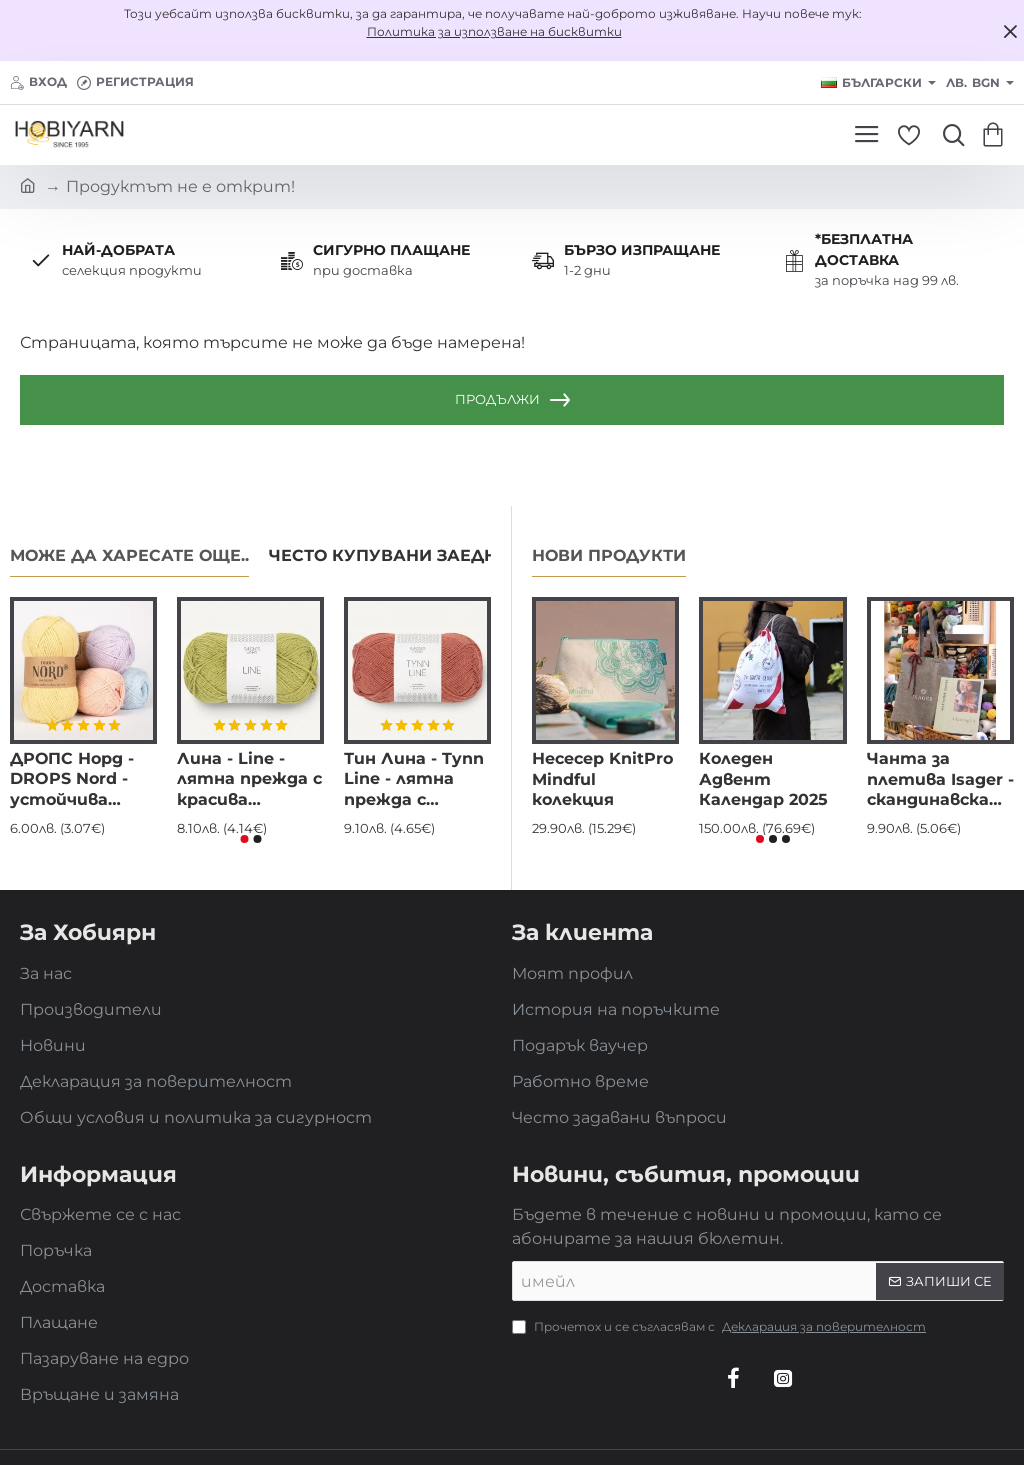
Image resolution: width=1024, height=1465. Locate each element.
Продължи (497, 399)
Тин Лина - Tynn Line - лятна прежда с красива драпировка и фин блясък (414, 780)
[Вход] (38, 82)
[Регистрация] (135, 82)
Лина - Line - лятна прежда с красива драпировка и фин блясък (249, 780)
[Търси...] (949, 135)
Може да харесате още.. (129, 555)
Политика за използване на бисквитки (494, 31)
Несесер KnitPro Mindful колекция (602, 779)
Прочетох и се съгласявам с (721, 1327)
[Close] (1010, 31)
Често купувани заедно (389, 555)
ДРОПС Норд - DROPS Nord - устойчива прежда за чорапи (72, 780)
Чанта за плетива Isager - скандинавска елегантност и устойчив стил (940, 780)
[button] (244, 839)
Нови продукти (609, 555)
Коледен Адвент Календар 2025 (763, 779)
